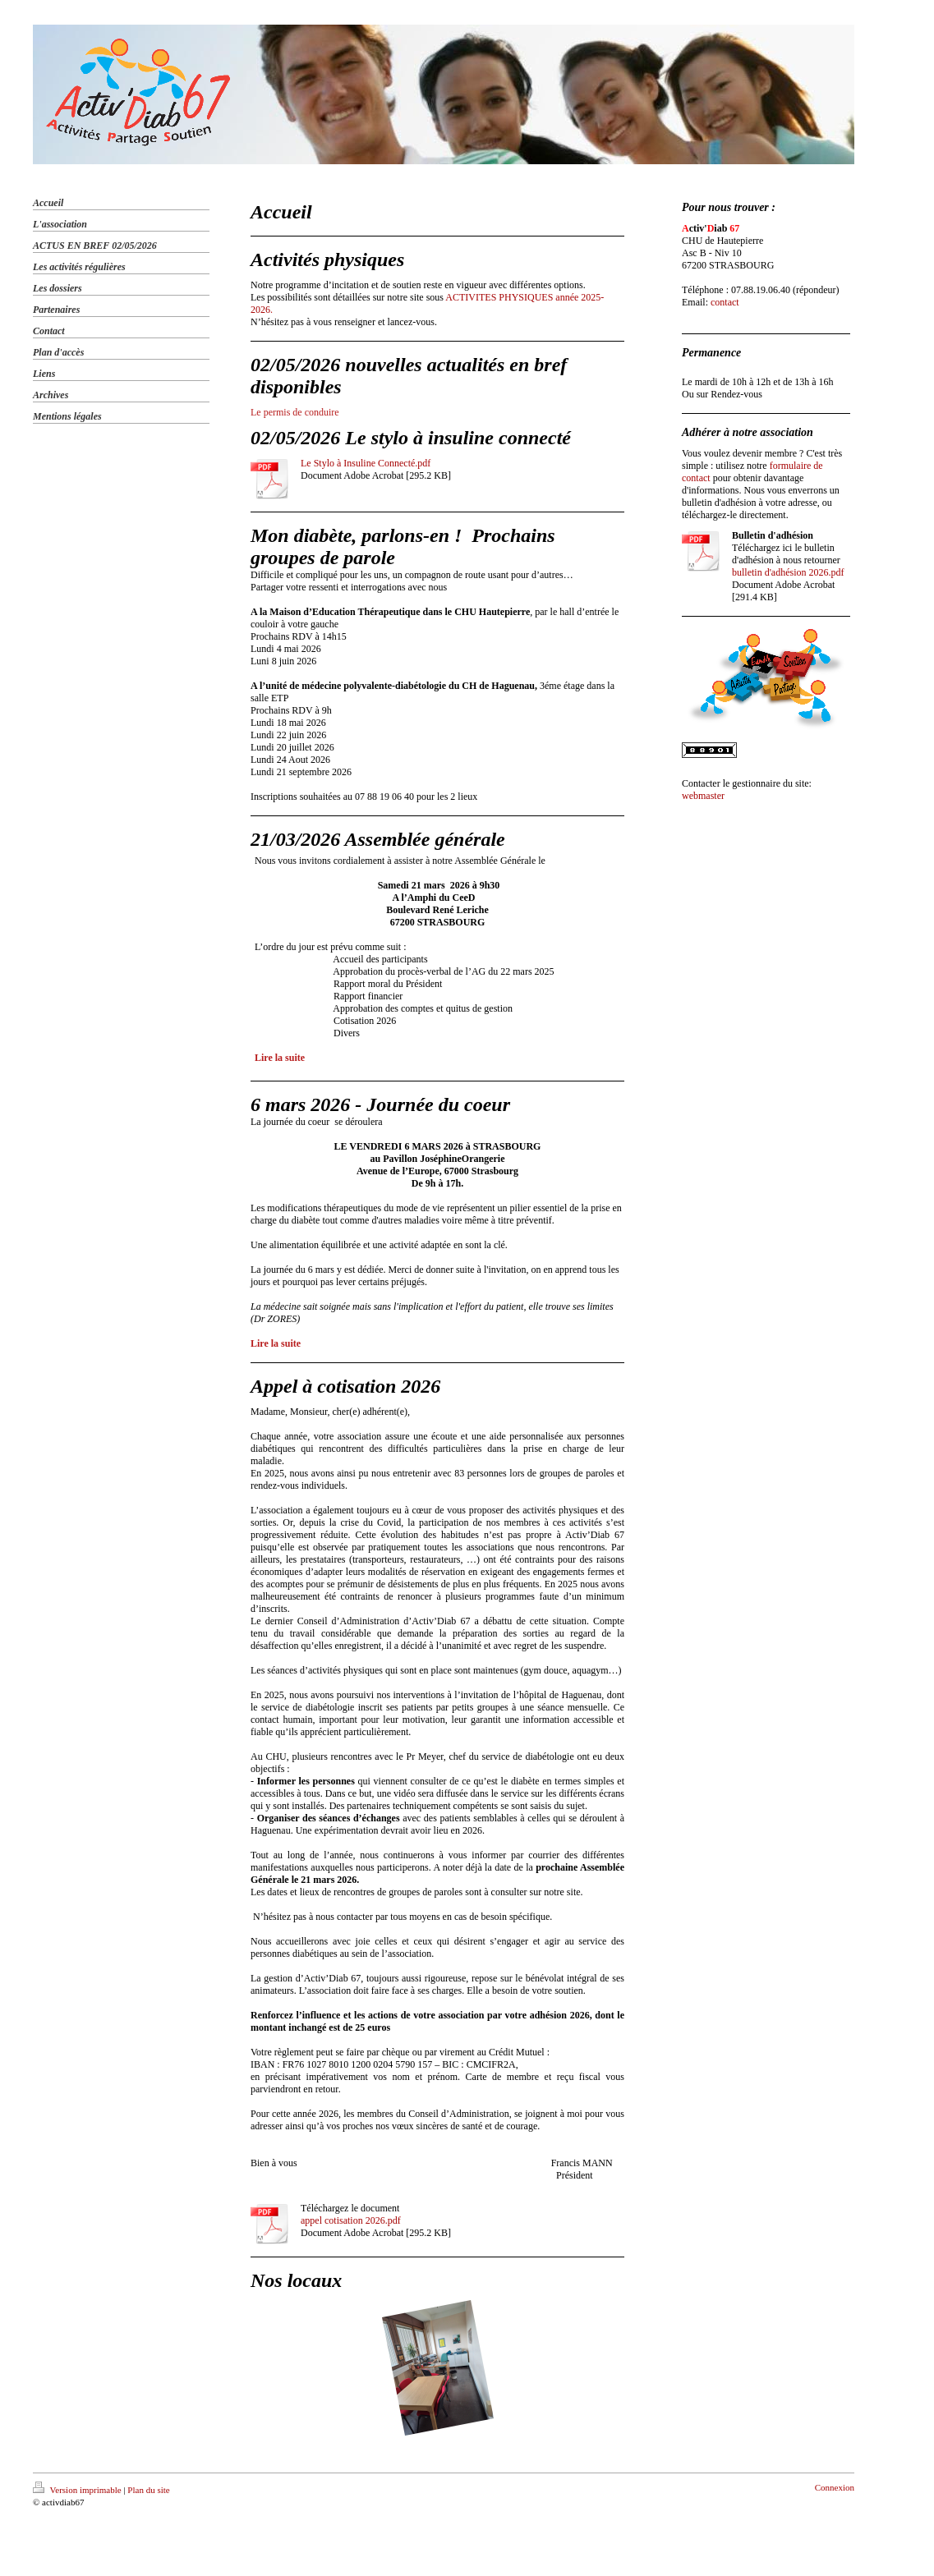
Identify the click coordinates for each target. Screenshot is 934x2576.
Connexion (834, 2487)
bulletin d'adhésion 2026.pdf (788, 572)
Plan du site (148, 2490)
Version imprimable (78, 2490)
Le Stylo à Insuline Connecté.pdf (365, 463)
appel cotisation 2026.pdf (351, 2220)
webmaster (703, 795)
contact (725, 302)
